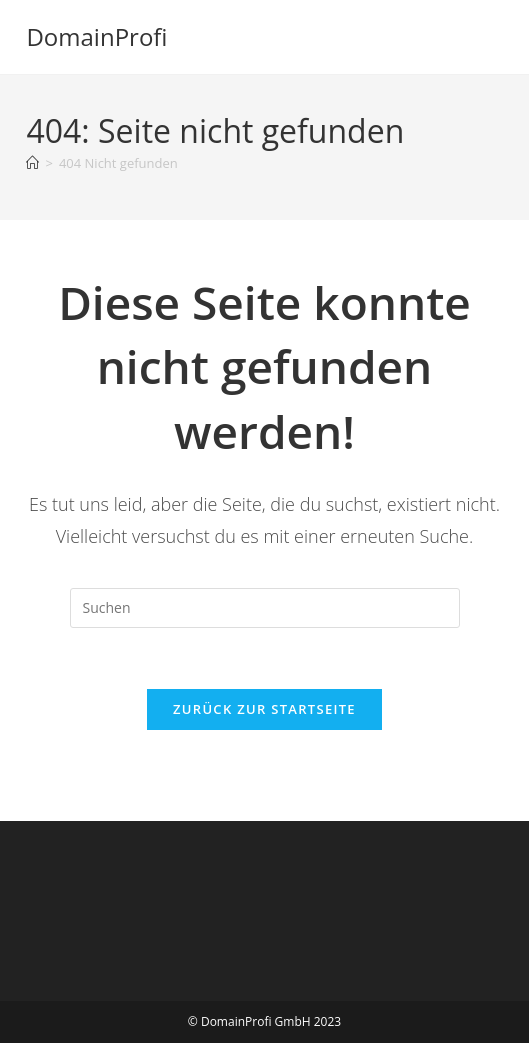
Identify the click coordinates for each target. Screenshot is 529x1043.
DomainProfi (96, 36)
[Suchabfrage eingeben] (265, 608)
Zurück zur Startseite (264, 709)
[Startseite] (32, 163)
